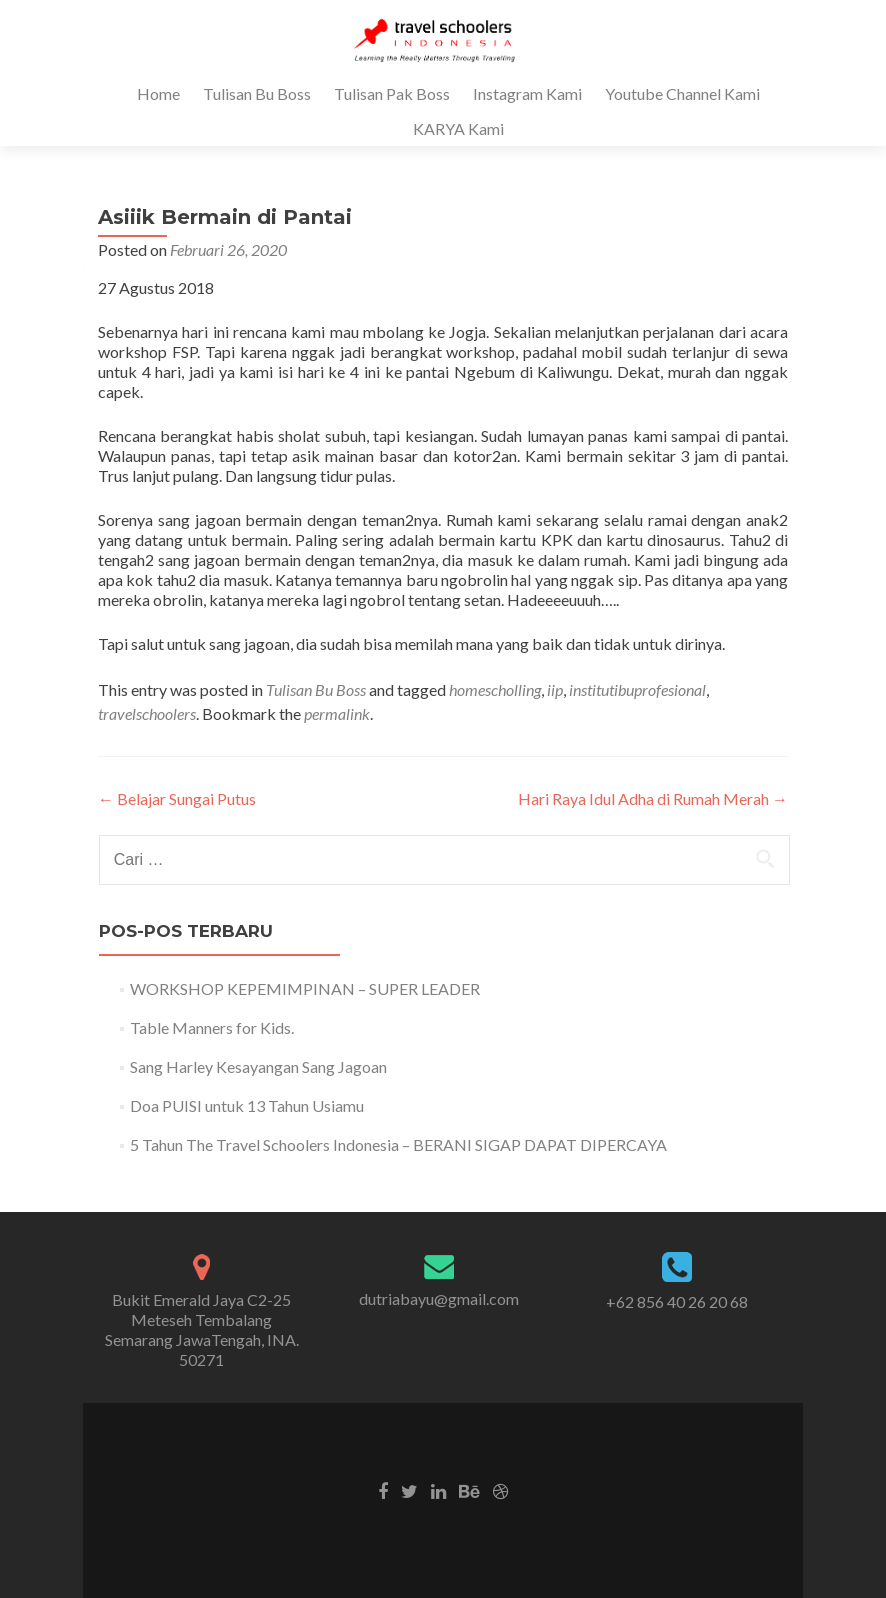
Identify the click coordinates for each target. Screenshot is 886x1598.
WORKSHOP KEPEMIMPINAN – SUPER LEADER (305, 988)
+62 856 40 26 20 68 (677, 1301)
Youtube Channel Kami (682, 93)
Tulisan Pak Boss (392, 93)
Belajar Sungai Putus (177, 798)
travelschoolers (147, 713)
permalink (337, 713)
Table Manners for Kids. (212, 1027)
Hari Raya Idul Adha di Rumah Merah (653, 798)
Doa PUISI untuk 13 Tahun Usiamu (247, 1105)
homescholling (495, 689)
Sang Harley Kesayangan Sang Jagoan (258, 1066)
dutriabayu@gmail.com (439, 1298)
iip (555, 689)
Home (158, 93)
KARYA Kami (458, 128)
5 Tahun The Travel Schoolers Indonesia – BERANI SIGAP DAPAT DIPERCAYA (398, 1144)
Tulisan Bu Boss (257, 93)
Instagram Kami (527, 93)
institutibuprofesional (637, 689)
